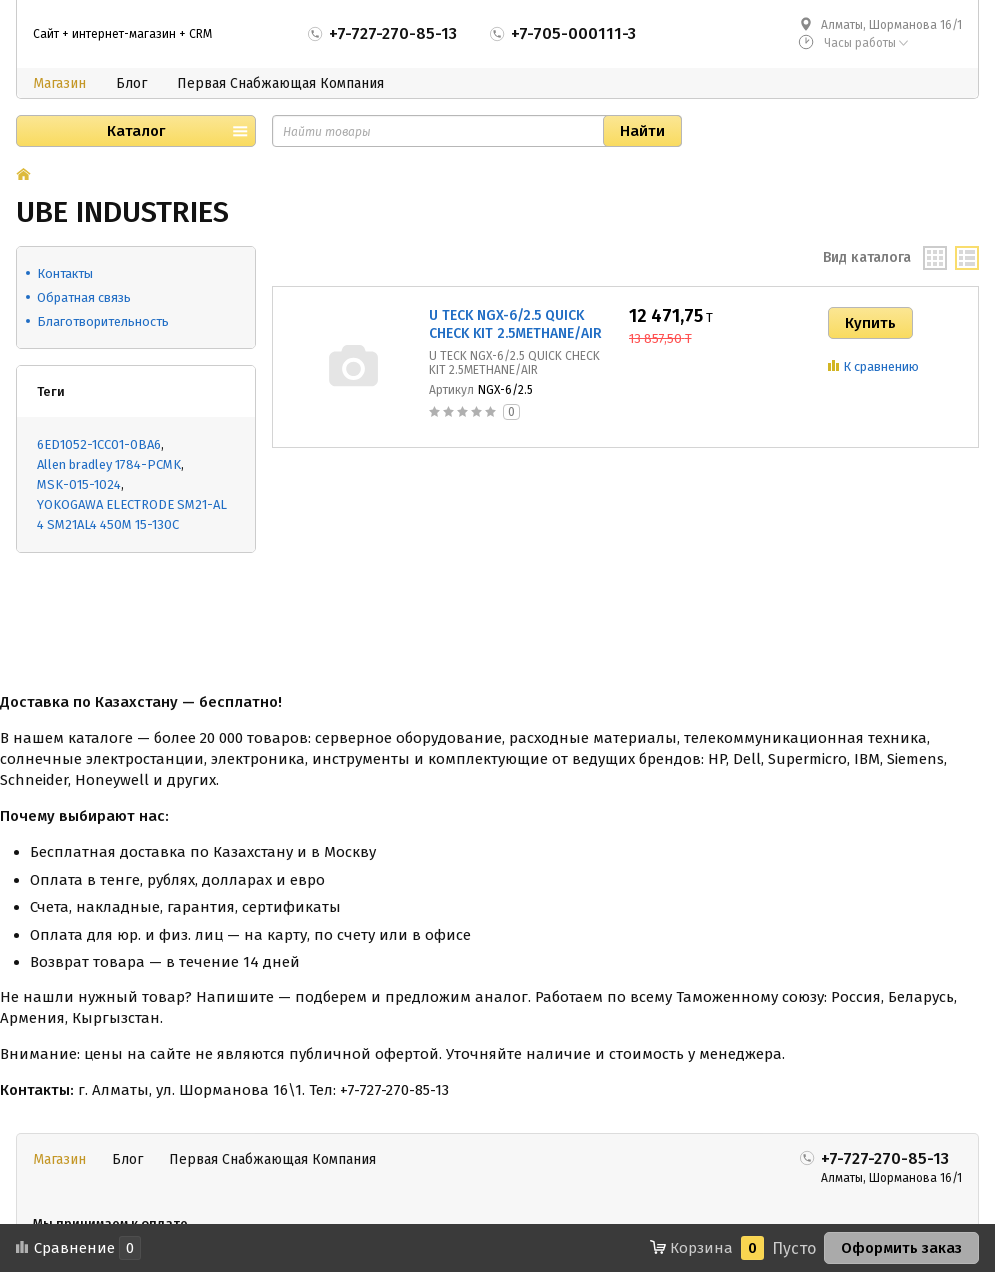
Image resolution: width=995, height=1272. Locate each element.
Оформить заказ (901, 1248)
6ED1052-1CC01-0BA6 (99, 444)
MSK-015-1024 (79, 484)
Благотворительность (103, 321)
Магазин (59, 83)
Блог (131, 83)
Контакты (65, 273)
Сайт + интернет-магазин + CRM (122, 34)
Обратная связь (84, 297)
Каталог (136, 131)
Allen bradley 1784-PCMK (109, 464)
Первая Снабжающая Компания (280, 83)
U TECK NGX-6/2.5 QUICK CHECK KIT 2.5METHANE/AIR (515, 324)
